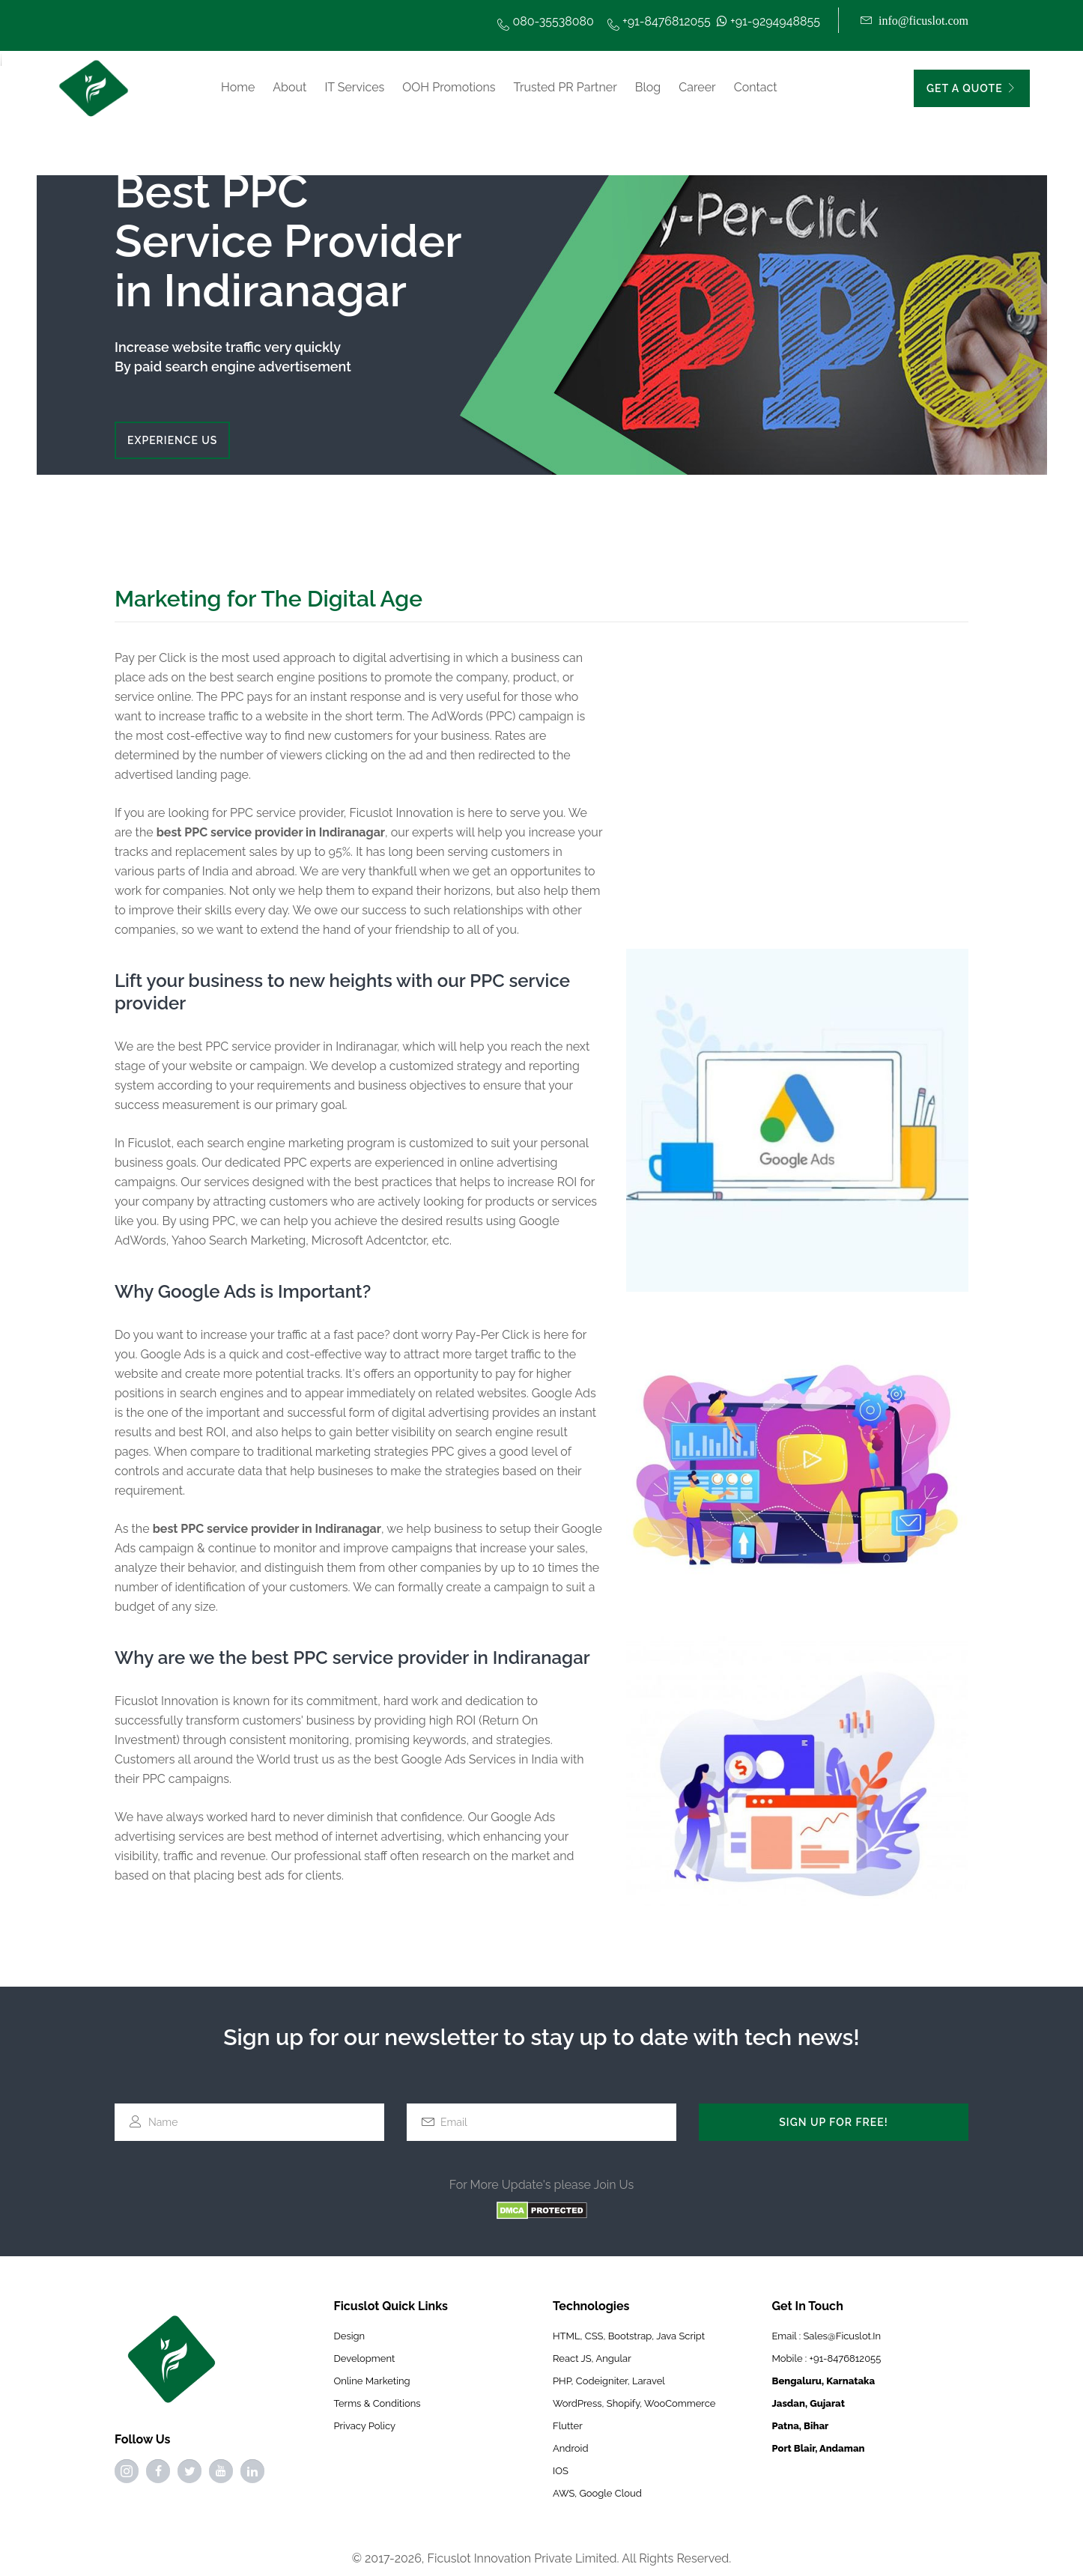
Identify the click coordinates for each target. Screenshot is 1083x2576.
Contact (755, 87)
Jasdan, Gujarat (808, 2403)
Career (697, 87)
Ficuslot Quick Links (391, 2306)
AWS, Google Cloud (597, 2493)
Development (364, 2358)
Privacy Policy (365, 2425)
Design (349, 2336)
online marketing (372, 2381)
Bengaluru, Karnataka (824, 2381)
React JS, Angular (592, 2358)
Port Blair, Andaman (818, 2448)
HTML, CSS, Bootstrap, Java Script (629, 2336)
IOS (560, 2470)
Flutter (568, 2425)
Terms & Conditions (377, 2403)
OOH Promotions (448, 87)
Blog (648, 87)
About (289, 87)
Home (238, 87)
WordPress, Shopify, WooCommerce (634, 2403)
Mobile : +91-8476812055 (827, 2358)
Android (570, 2448)
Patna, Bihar (800, 2425)
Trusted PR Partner (565, 87)
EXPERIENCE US (172, 440)
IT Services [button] (354, 87)
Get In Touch (807, 2306)
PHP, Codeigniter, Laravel (609, 2381)
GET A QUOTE (971, 88)
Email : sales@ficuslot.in (827, 2336)
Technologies (591, 2306)
